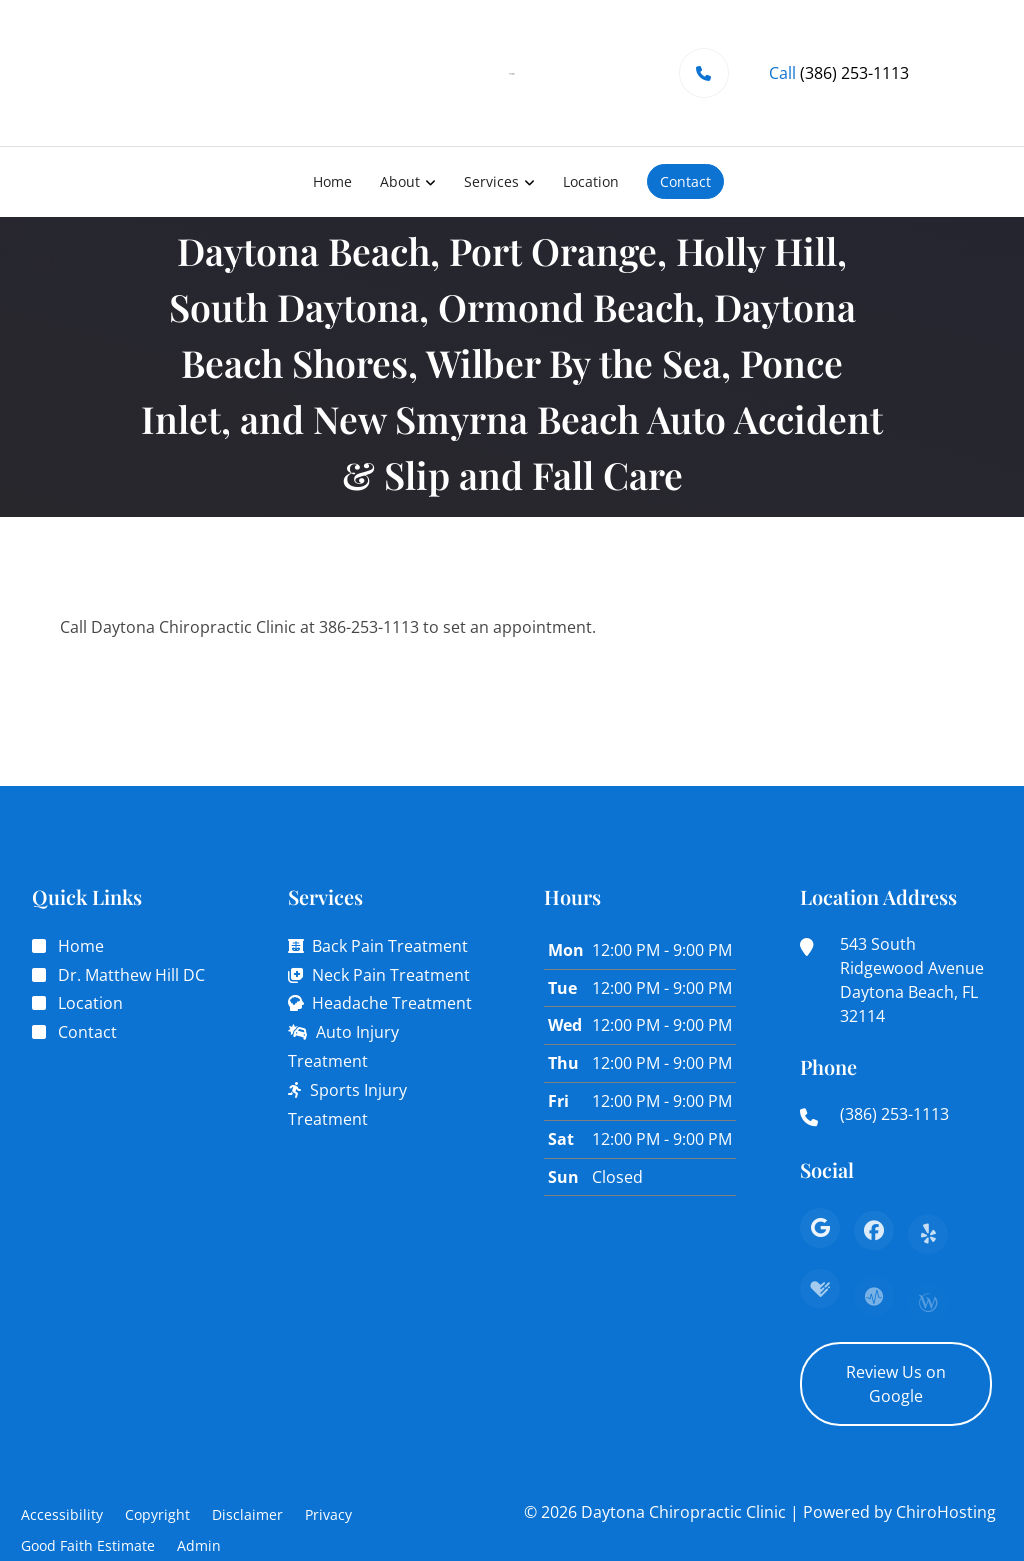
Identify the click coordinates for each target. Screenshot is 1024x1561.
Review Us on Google (896, 1384)
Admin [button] (199, 1545)
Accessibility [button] (62, 1514)
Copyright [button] (157, 1514)
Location (591, 181)
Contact (685, 181)
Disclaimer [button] (247, 1514)
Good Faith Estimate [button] (88, 1545)
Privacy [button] (328, 1514)
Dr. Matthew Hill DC (131, 975)
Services (491, 181)
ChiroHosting (946, 1512)
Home (332, 181)
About (400, 181)
